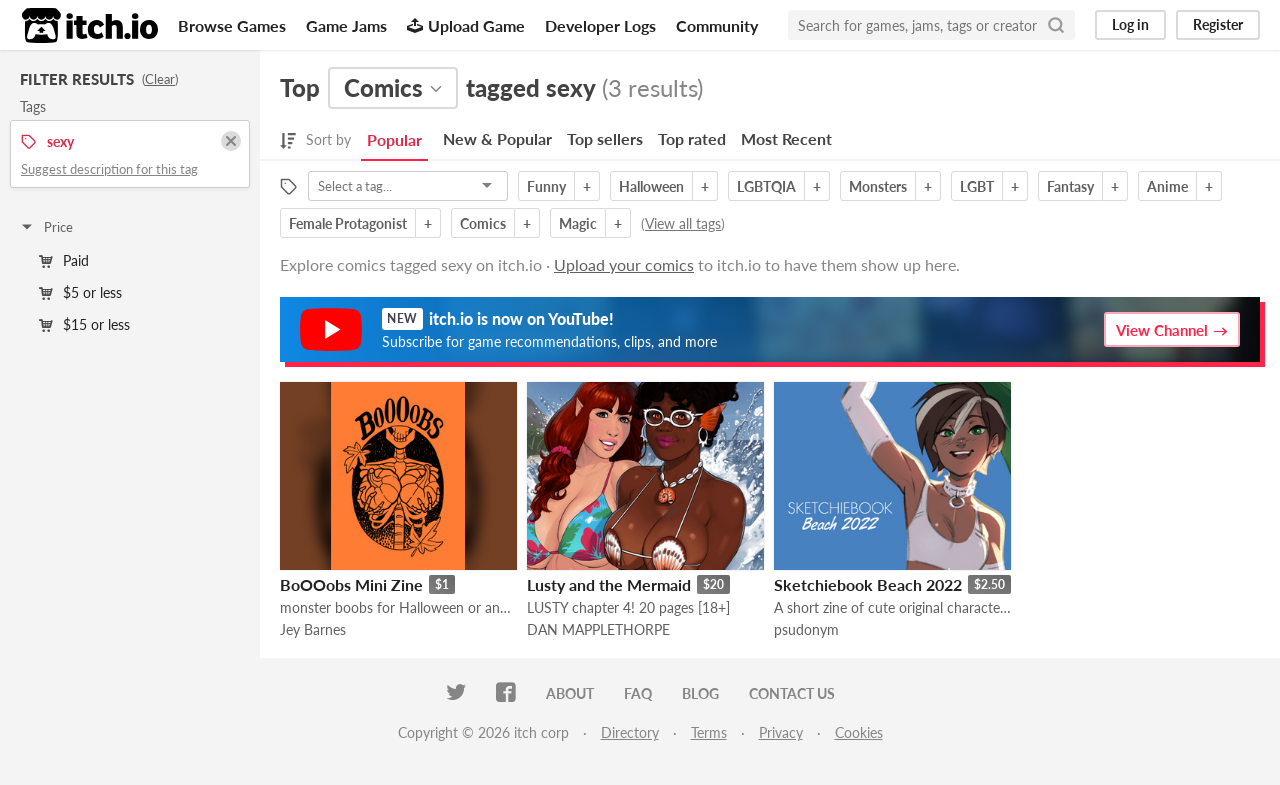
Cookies (859, 732)
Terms (709, 732)
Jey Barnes (313, 629)
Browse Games (232, 25)
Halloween (651, 186)
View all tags (683, 223)
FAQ (638, 693)
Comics (483, 223)
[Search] (1056, 25)
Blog (700, 693)
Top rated (692, 138)
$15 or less (84, 324)
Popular (394, 139)
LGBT (977, 186)
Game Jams (346, 25)
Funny (546, 186)
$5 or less (80, 292)
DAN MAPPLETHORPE (598, 629)
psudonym (806, 629)
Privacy (781, 732)
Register (1218, 24)
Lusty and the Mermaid (609, 584)
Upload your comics (624, 264)
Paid (64, 260)
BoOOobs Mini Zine (351, 584)
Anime (1167, 186)
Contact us (792, 693)
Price (46, 227)
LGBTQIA (766, 186)
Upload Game (466, 25)
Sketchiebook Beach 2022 (868, 584)
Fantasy (1070, 186)
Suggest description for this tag (109, 169)
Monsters (878, 186)
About (570, 693)
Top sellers (605, 138)
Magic (578, 223)
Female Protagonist (348, 223)
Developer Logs (600, 25)
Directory (630, 732)
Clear (160, 79)
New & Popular (497, 138)
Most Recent (786, 138)
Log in (1130, 24)
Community (717, 25)
